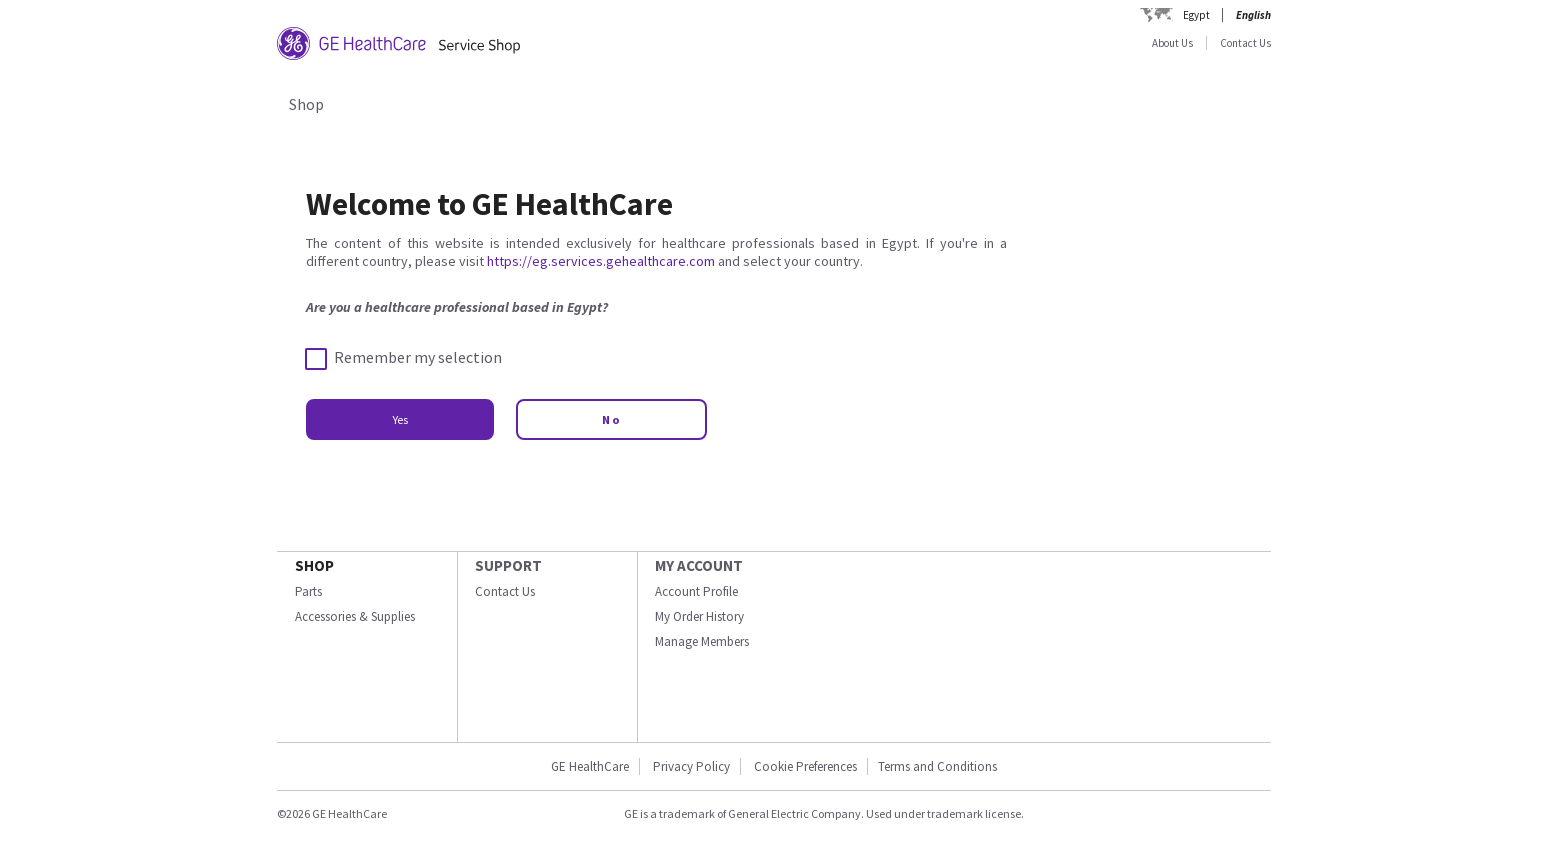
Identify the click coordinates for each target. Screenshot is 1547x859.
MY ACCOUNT (699, 565)
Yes (400, 419)
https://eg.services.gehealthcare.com (601, 261)
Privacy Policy (691, 766)
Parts (308, 591)
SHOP (314, 565)
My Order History (699, 616)
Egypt (1196, 15)
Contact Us (1245, 43)
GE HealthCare (590, 766)
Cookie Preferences (805, 766)
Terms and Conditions (937, 766)
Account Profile (696, 591)
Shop (306, 104)
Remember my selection (404, 358)
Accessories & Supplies (355, 616)
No (611, 419)
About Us (1172, 43)
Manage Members (702, 641)
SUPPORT (508, 565)
